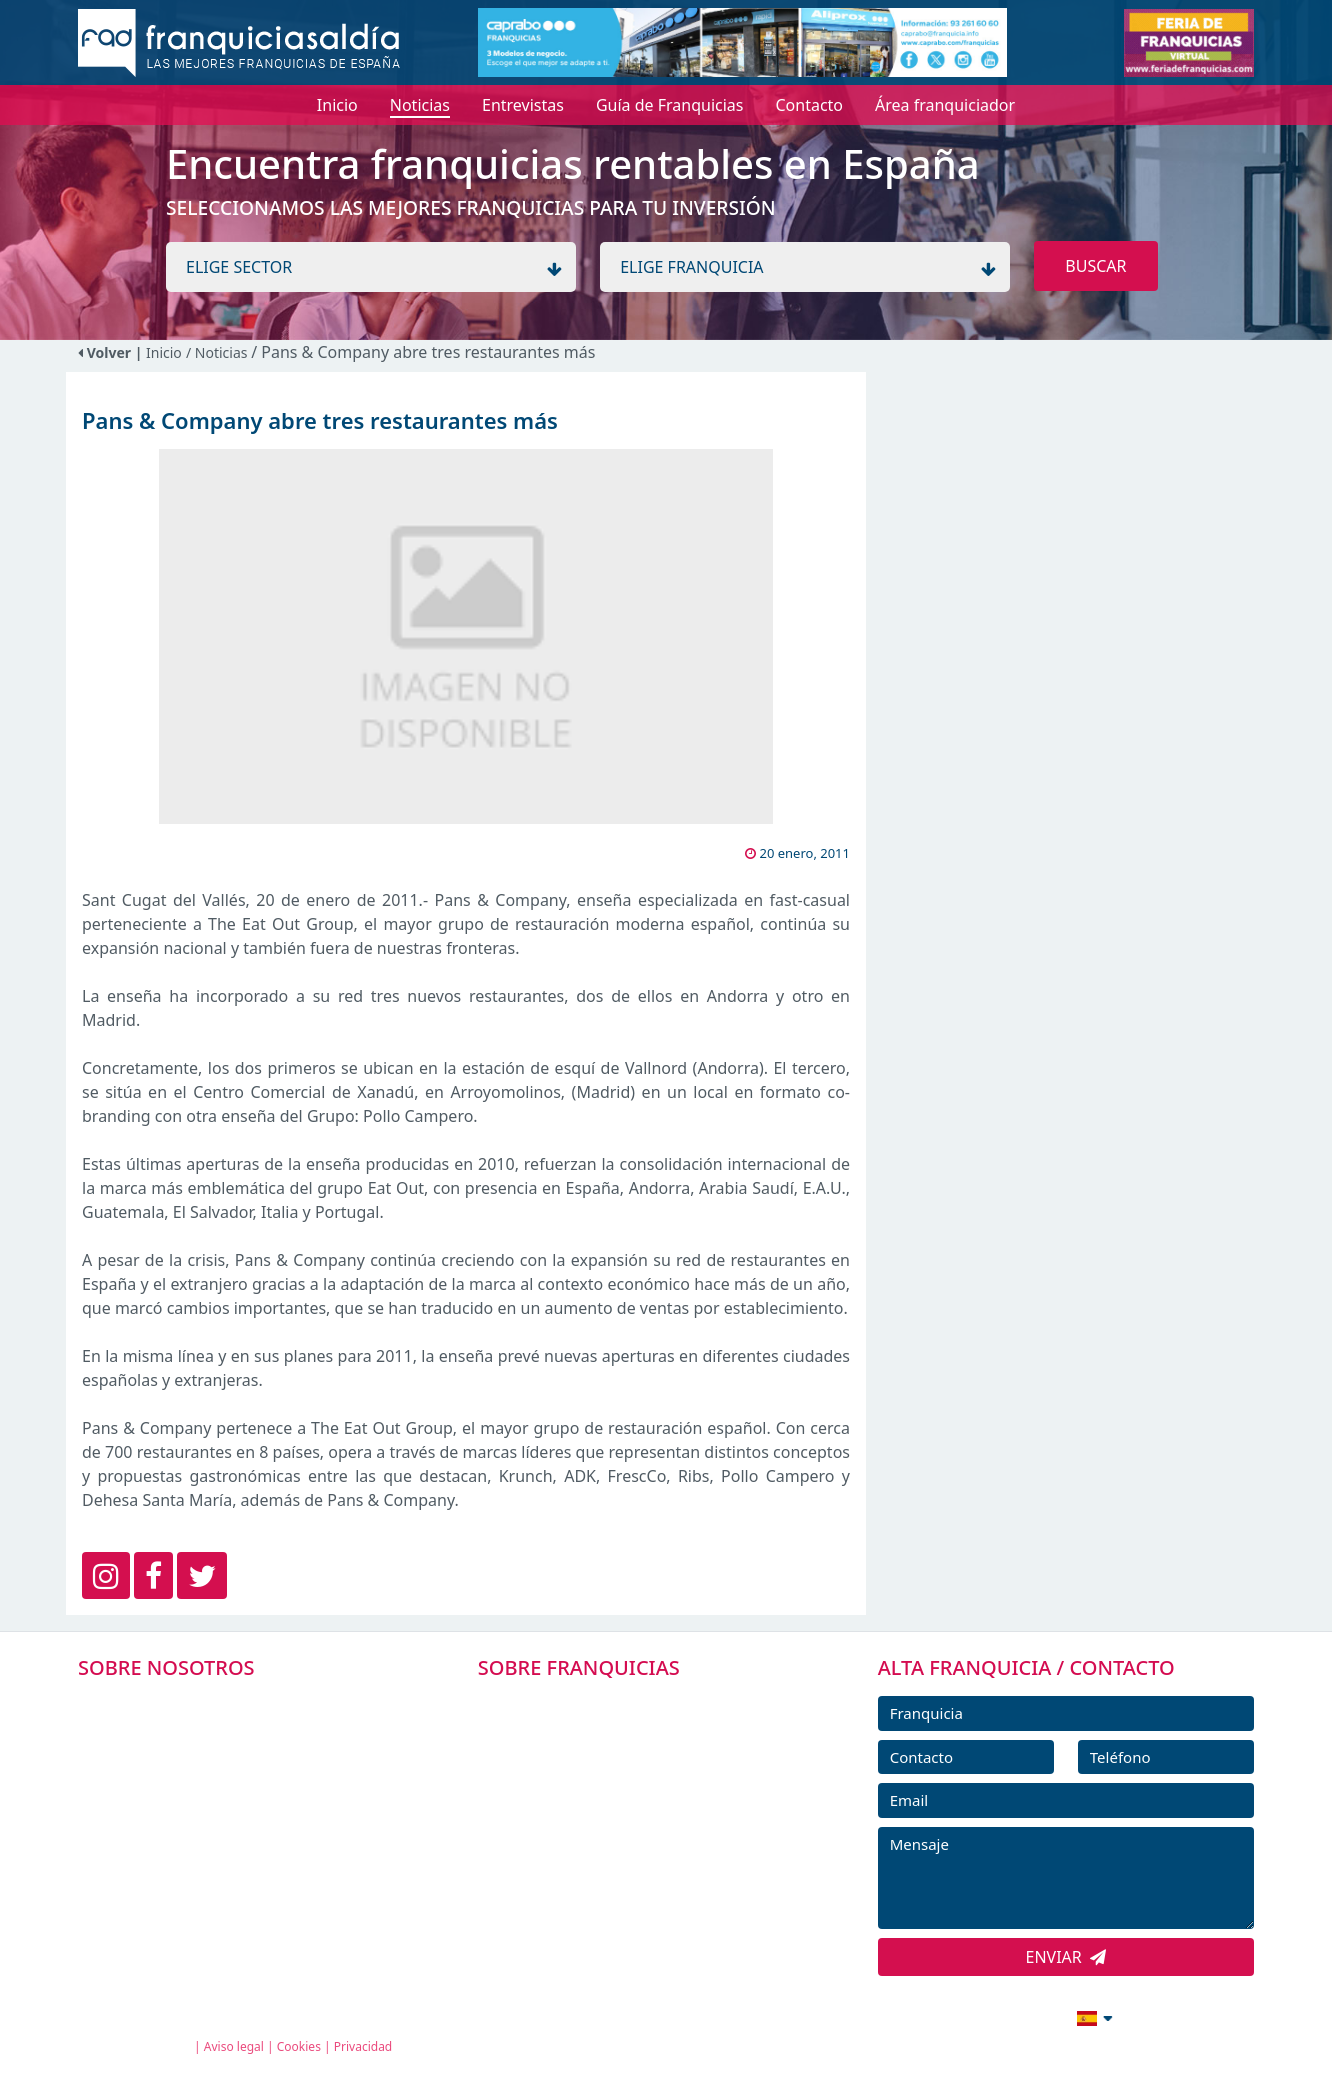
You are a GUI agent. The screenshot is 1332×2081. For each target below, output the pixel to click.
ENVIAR (1066, 1957)
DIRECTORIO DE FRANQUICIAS (616, 1749)
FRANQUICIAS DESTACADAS (605, 1794)
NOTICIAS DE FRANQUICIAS (605, 1839)
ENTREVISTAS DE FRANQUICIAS (618, 1884)
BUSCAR (1095, 266)
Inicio (164, 352)
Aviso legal (234, 2046)
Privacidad (363, 2046)
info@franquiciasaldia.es (922, 2016)
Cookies (299, 2046)
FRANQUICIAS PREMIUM (594, 1704)
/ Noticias (218, 352)
